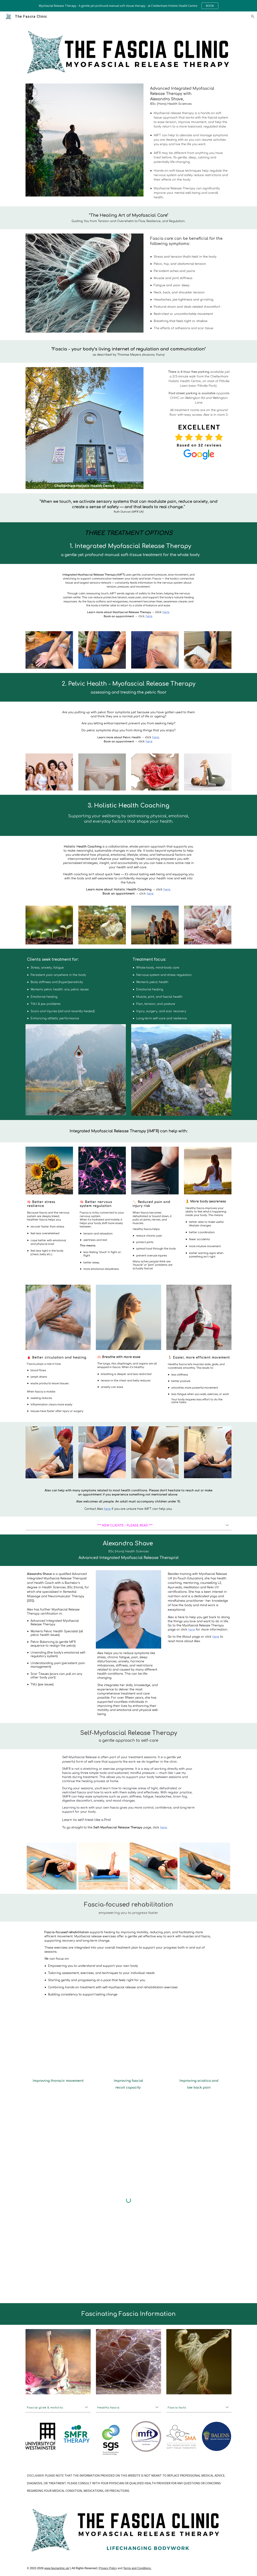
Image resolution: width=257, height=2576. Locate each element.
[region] (128, 5)
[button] (252, 16)
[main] (190, 96)
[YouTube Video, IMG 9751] (198, 2042)
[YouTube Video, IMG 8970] (128, 2042)
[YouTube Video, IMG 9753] (58, 2042)
